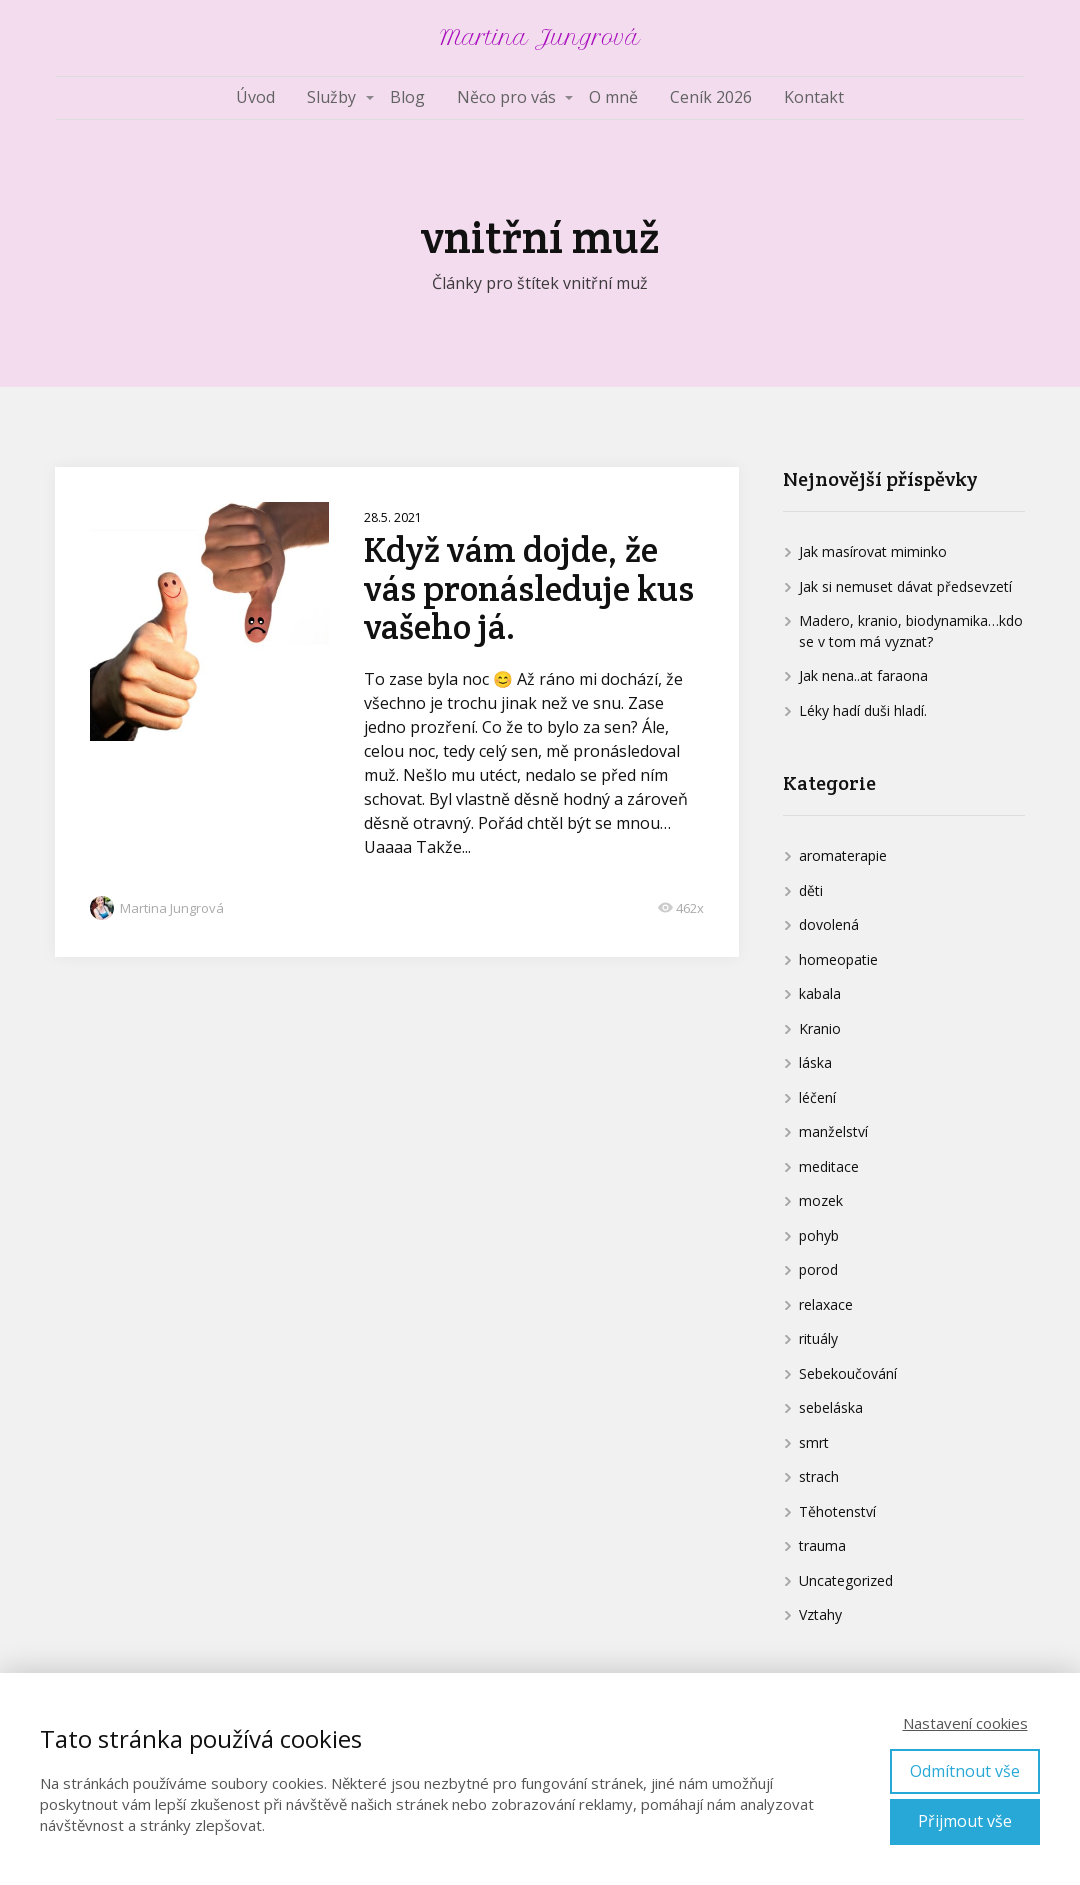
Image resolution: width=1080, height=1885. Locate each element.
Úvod (255, 97)
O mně (613, 97)
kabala (820, 993)
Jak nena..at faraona (863, 675)
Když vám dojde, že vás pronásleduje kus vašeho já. (529, 588)
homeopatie (838, 959)
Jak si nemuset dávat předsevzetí (905, 586)
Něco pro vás (506, 97)
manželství (833, 1131)
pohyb (819, 1235)
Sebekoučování (848, 1373)
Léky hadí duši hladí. (863, 710)
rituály (818, 1338)
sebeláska (831, 1407)
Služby (331, 97)
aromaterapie (843, 855)
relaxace (826, 1304)
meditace (829, 1166)
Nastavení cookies (965, 1723)
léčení (817, 1097)
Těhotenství (837, 1511)
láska (815, 1062)
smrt (814, 1442)
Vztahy (820, 1614)
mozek (821, 1200)
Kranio (820, 1028)
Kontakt (814, 97)
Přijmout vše (965, 1821)
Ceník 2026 (711, 97)
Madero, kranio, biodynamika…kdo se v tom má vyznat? (911, 631)
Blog (407, 97)
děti (811, 890)
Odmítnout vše (965, 1771)
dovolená (829, 924)
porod (818, 1269)
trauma (822, 1545)
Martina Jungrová (540, 38)
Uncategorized (846, 1580)
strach (819, 1476)
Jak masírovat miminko (873, 551)
